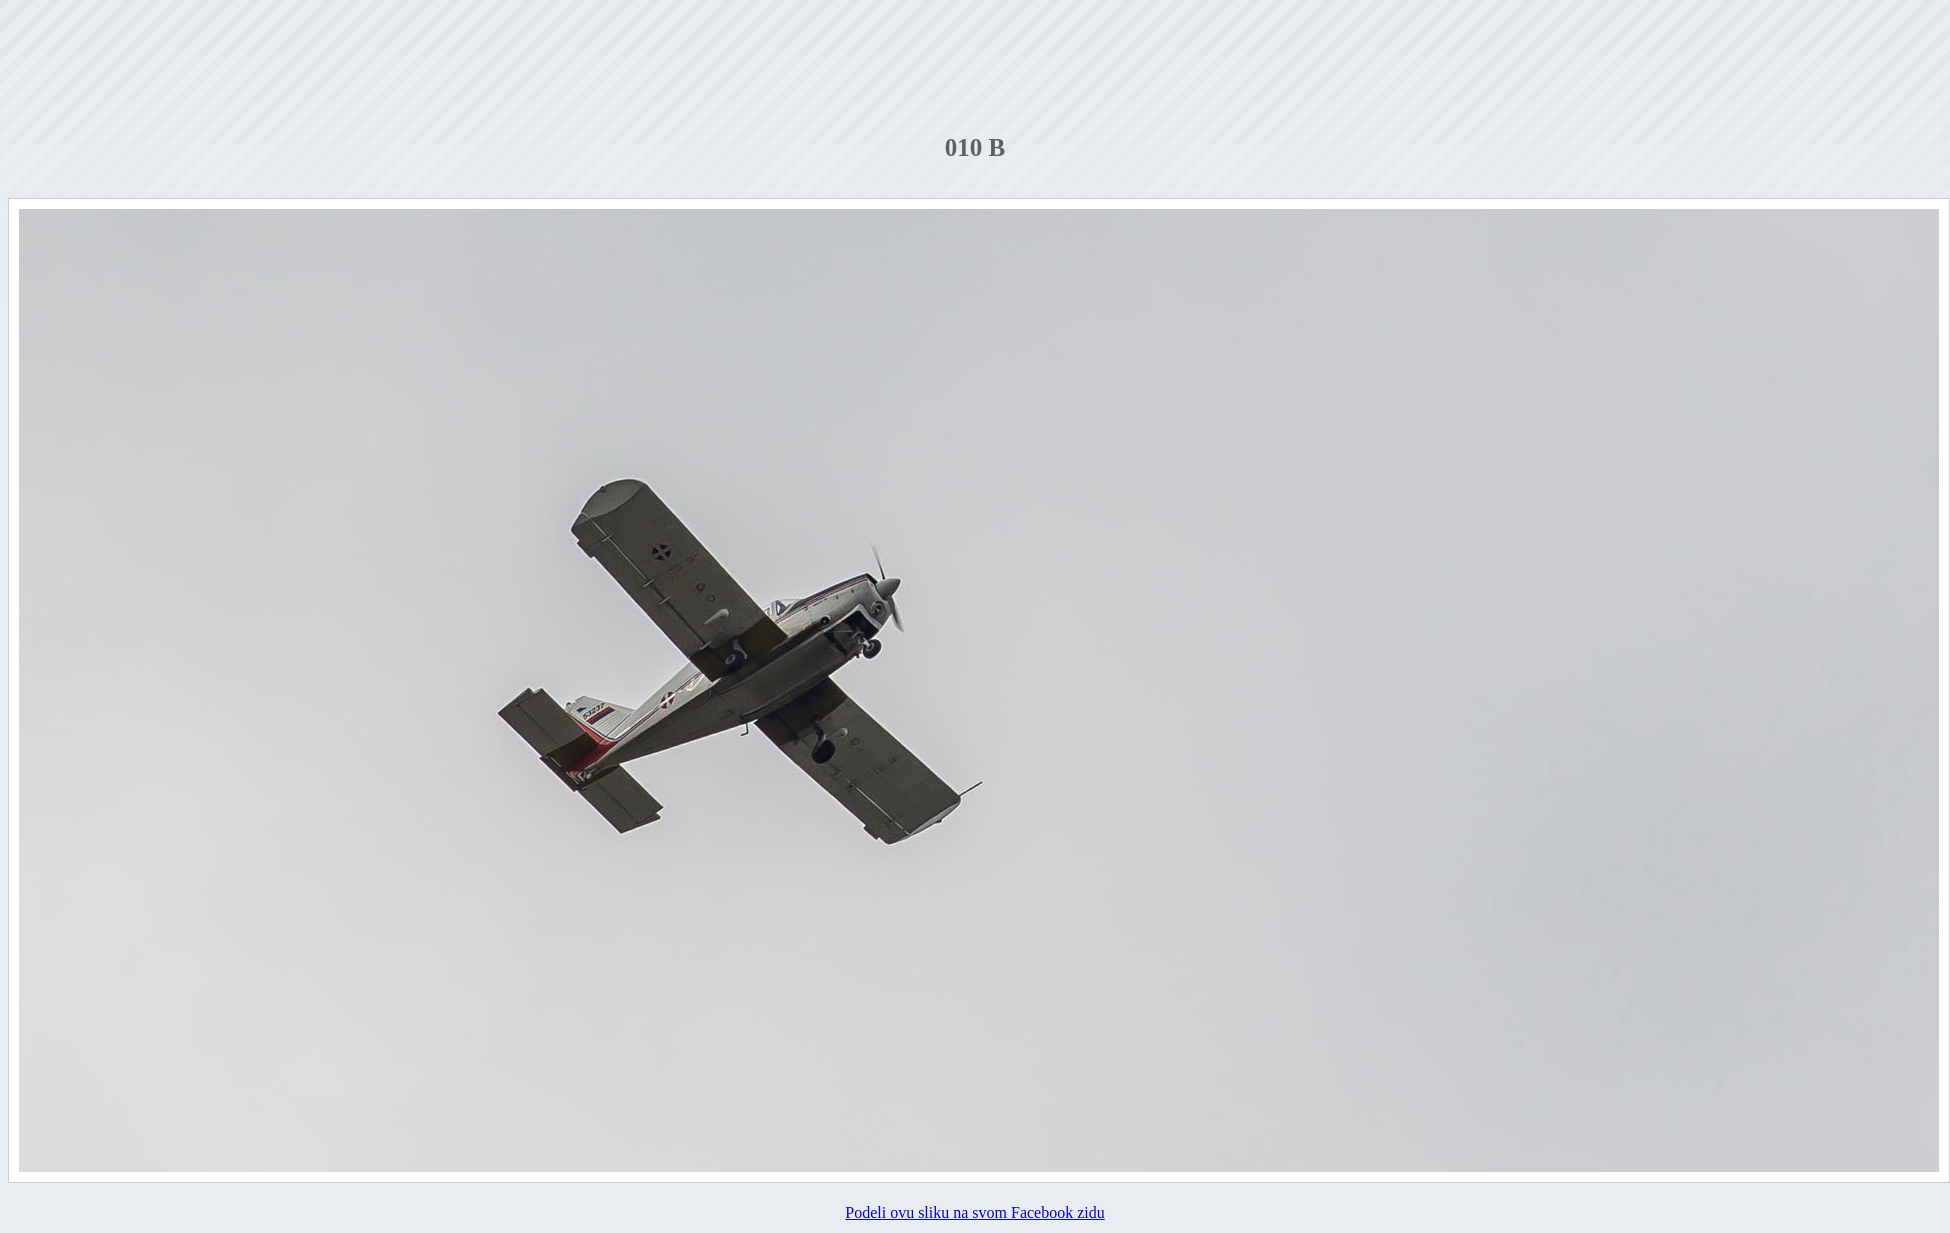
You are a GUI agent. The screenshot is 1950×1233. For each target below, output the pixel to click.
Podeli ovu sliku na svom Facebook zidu (975, 1212)
